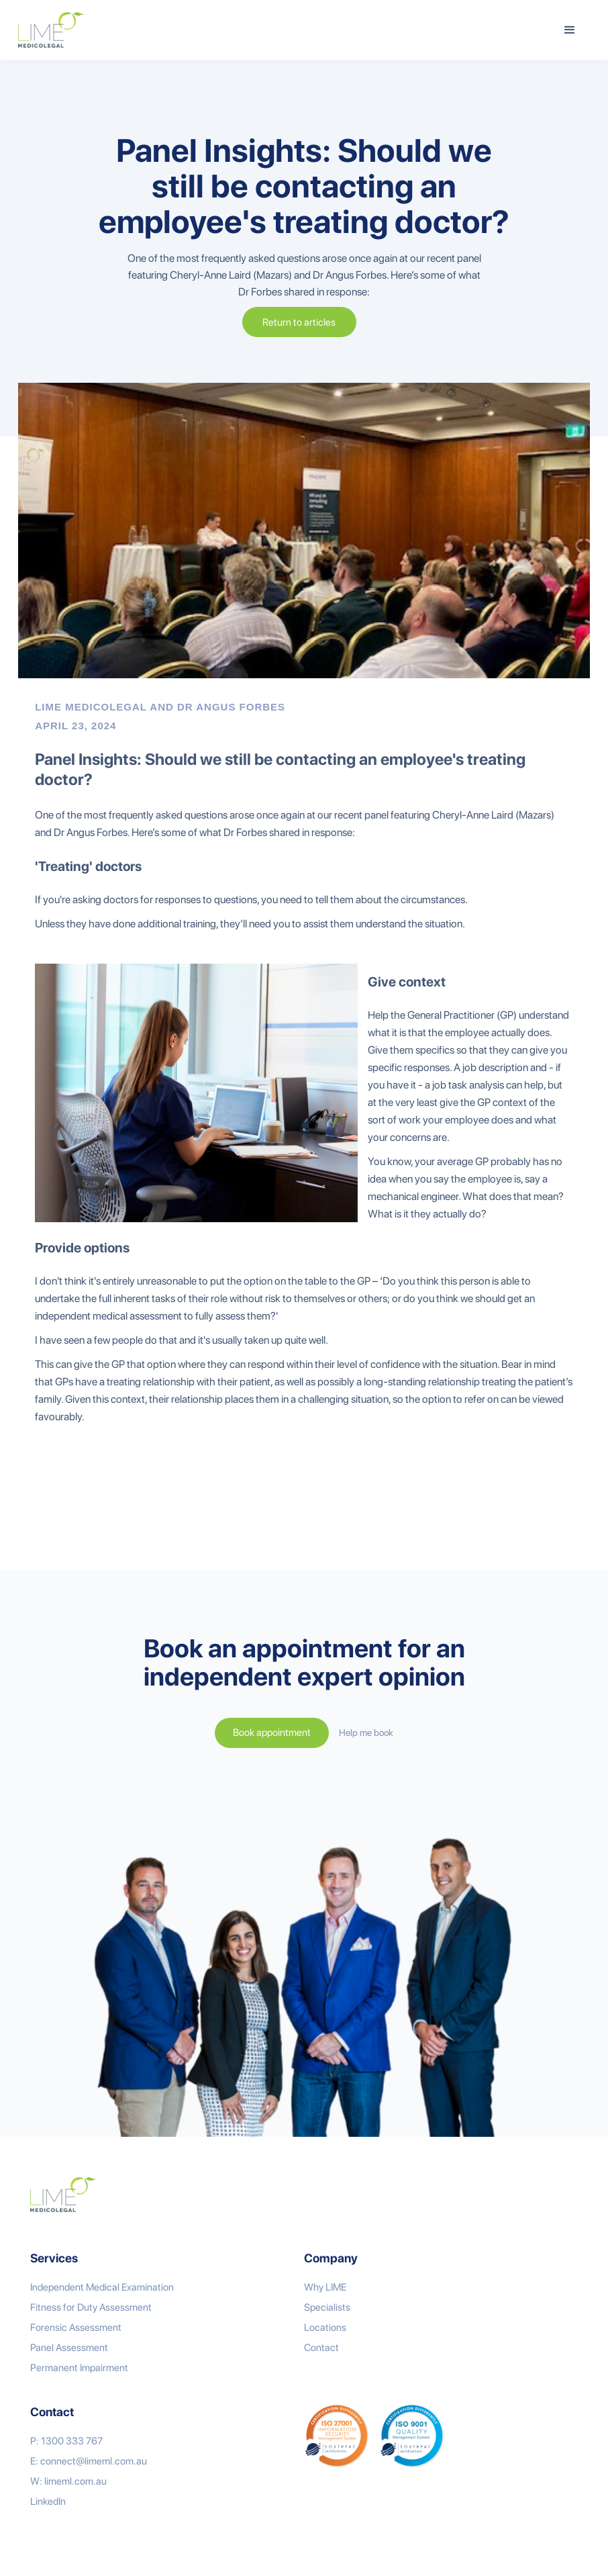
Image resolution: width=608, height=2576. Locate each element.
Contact (321, 2348)
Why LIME (325, 2287)
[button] (570, 30)
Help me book (366, 1732)
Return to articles (299, 322)
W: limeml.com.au (68, 2481)
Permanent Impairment (79, 2368)
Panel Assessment (69, 2348)
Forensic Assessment (75, 2327)
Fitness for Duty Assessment (91, 2307)
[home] (51, 30)
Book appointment (272, 1733)
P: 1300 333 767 (66, 2441)
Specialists (327, 2307)
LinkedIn (48, 2501)
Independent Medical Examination (102, 2287)
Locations (325, 2327)
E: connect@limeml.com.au (88, 2461)
